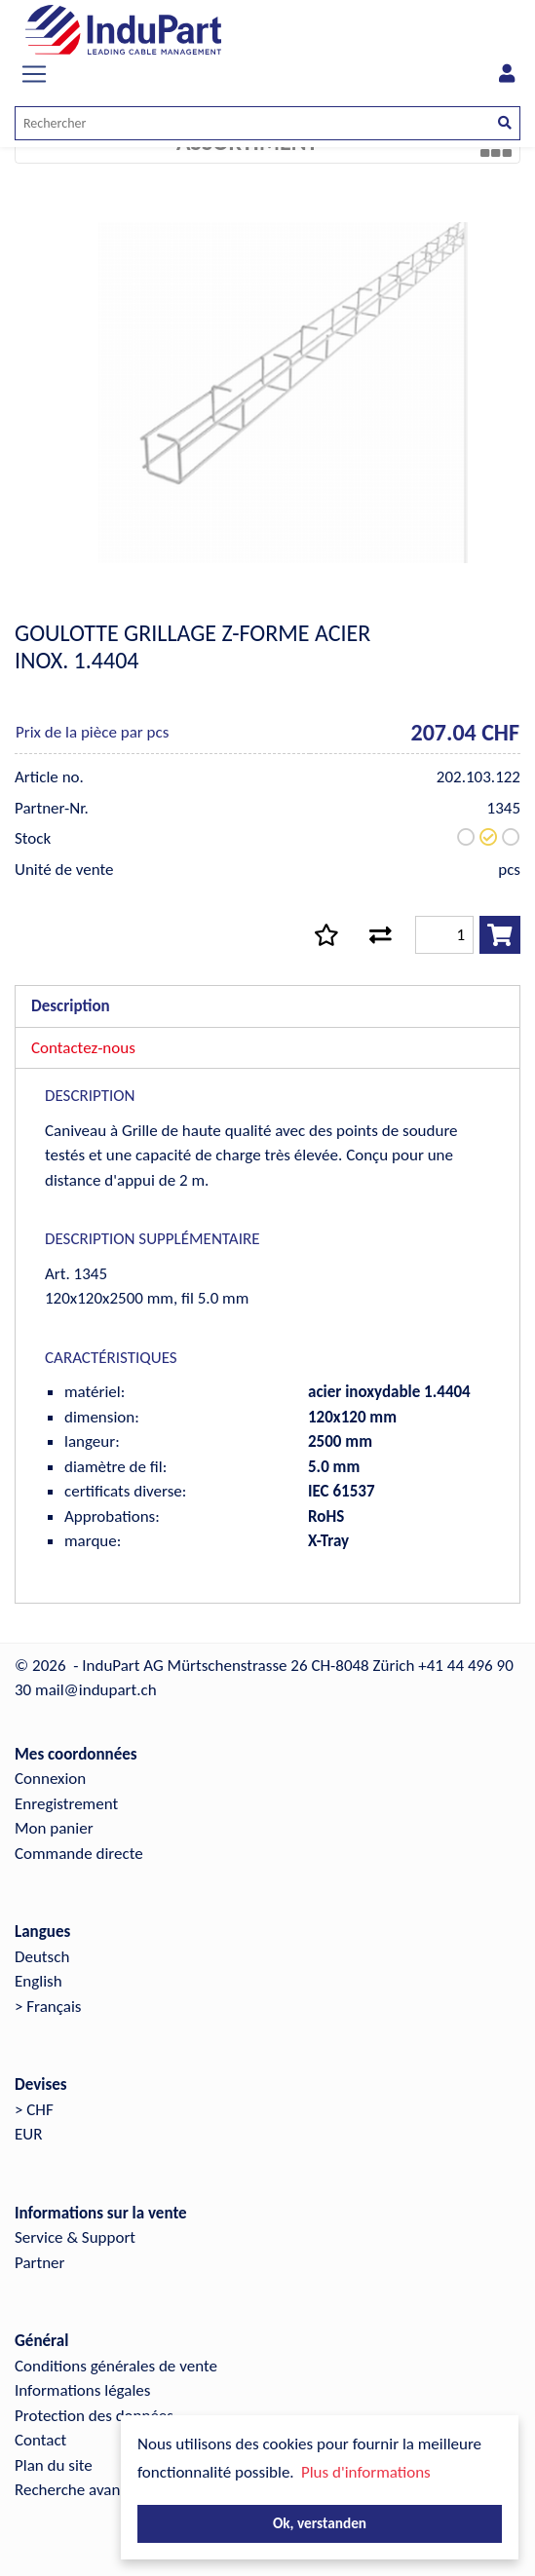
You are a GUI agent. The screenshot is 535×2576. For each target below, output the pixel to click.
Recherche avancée (79, 2490)
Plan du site (54, 2465)
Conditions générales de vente (116, 2366)
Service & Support (75, 2237)
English (38, 1981)
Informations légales (82, 2390)
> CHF (34, 2110)
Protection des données (94, 2416)
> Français (48, 2006)
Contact (40, 2440)
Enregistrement (66, 1804)
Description (70, 1006)
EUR (28, 2134)
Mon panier (54, 1828)
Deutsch (42, 1957)
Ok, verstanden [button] (319, 2523)
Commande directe (79, 1853)
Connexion (50, 1778)
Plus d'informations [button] (366, 2472)
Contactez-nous (83, 1048)
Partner (40, 2263)
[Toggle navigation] (34, 74)
